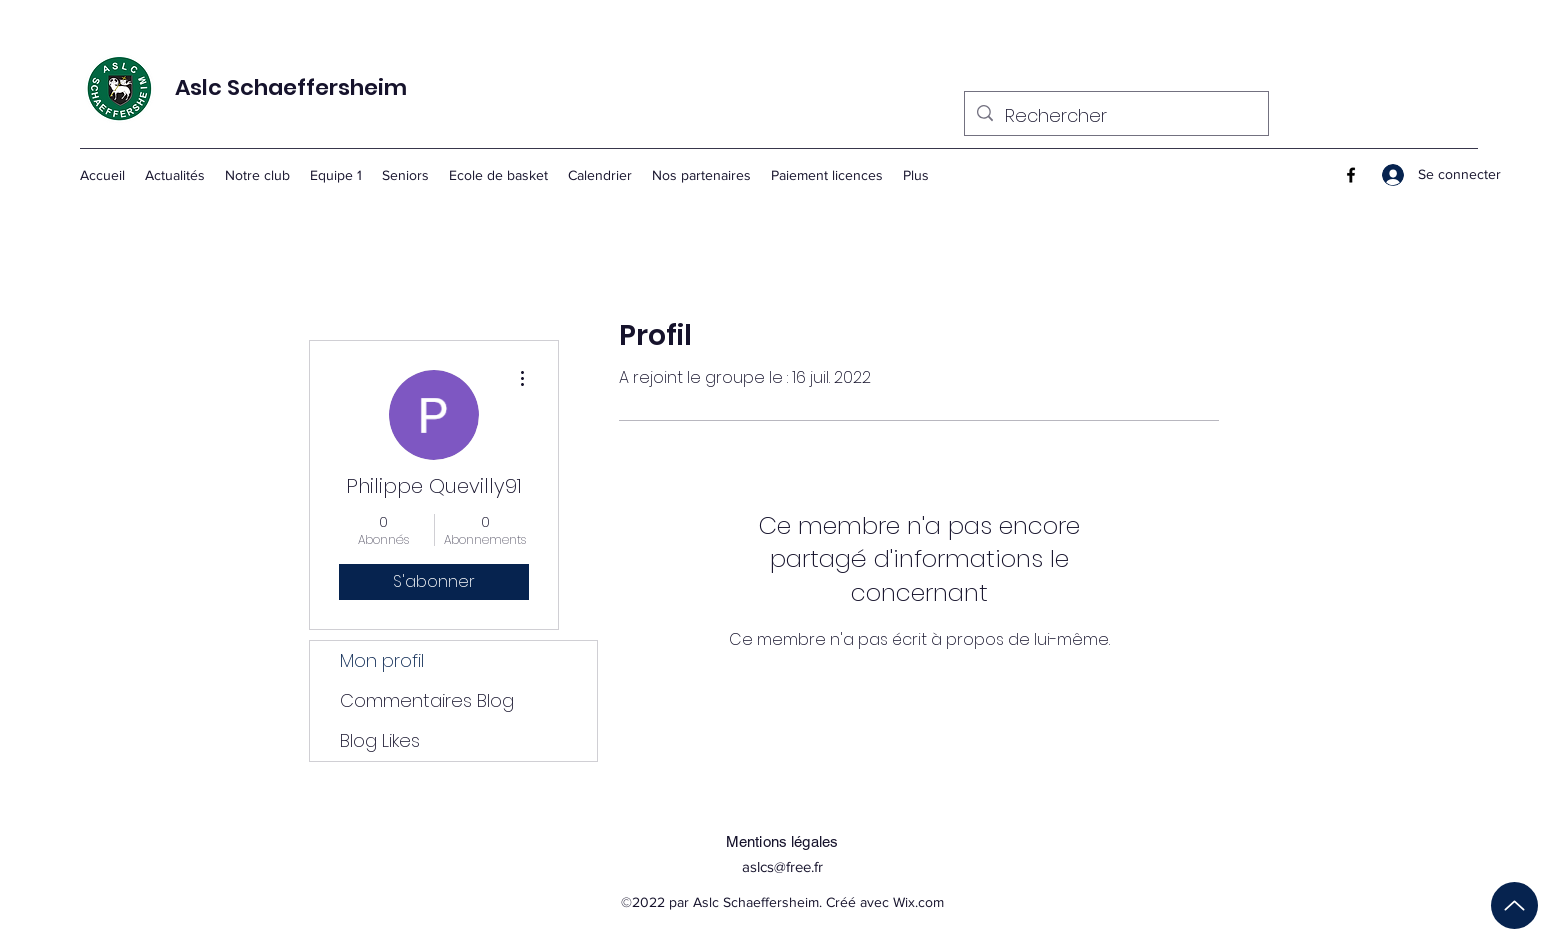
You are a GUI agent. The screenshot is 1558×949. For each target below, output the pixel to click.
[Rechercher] (1115, 116)
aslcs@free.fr (782, 866)
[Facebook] (1351, 175)
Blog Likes (380, 740)
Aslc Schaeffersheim (291, 87)
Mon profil (382, 660)
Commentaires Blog (427, 700)
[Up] (1514, 905)
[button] (336, 175)
